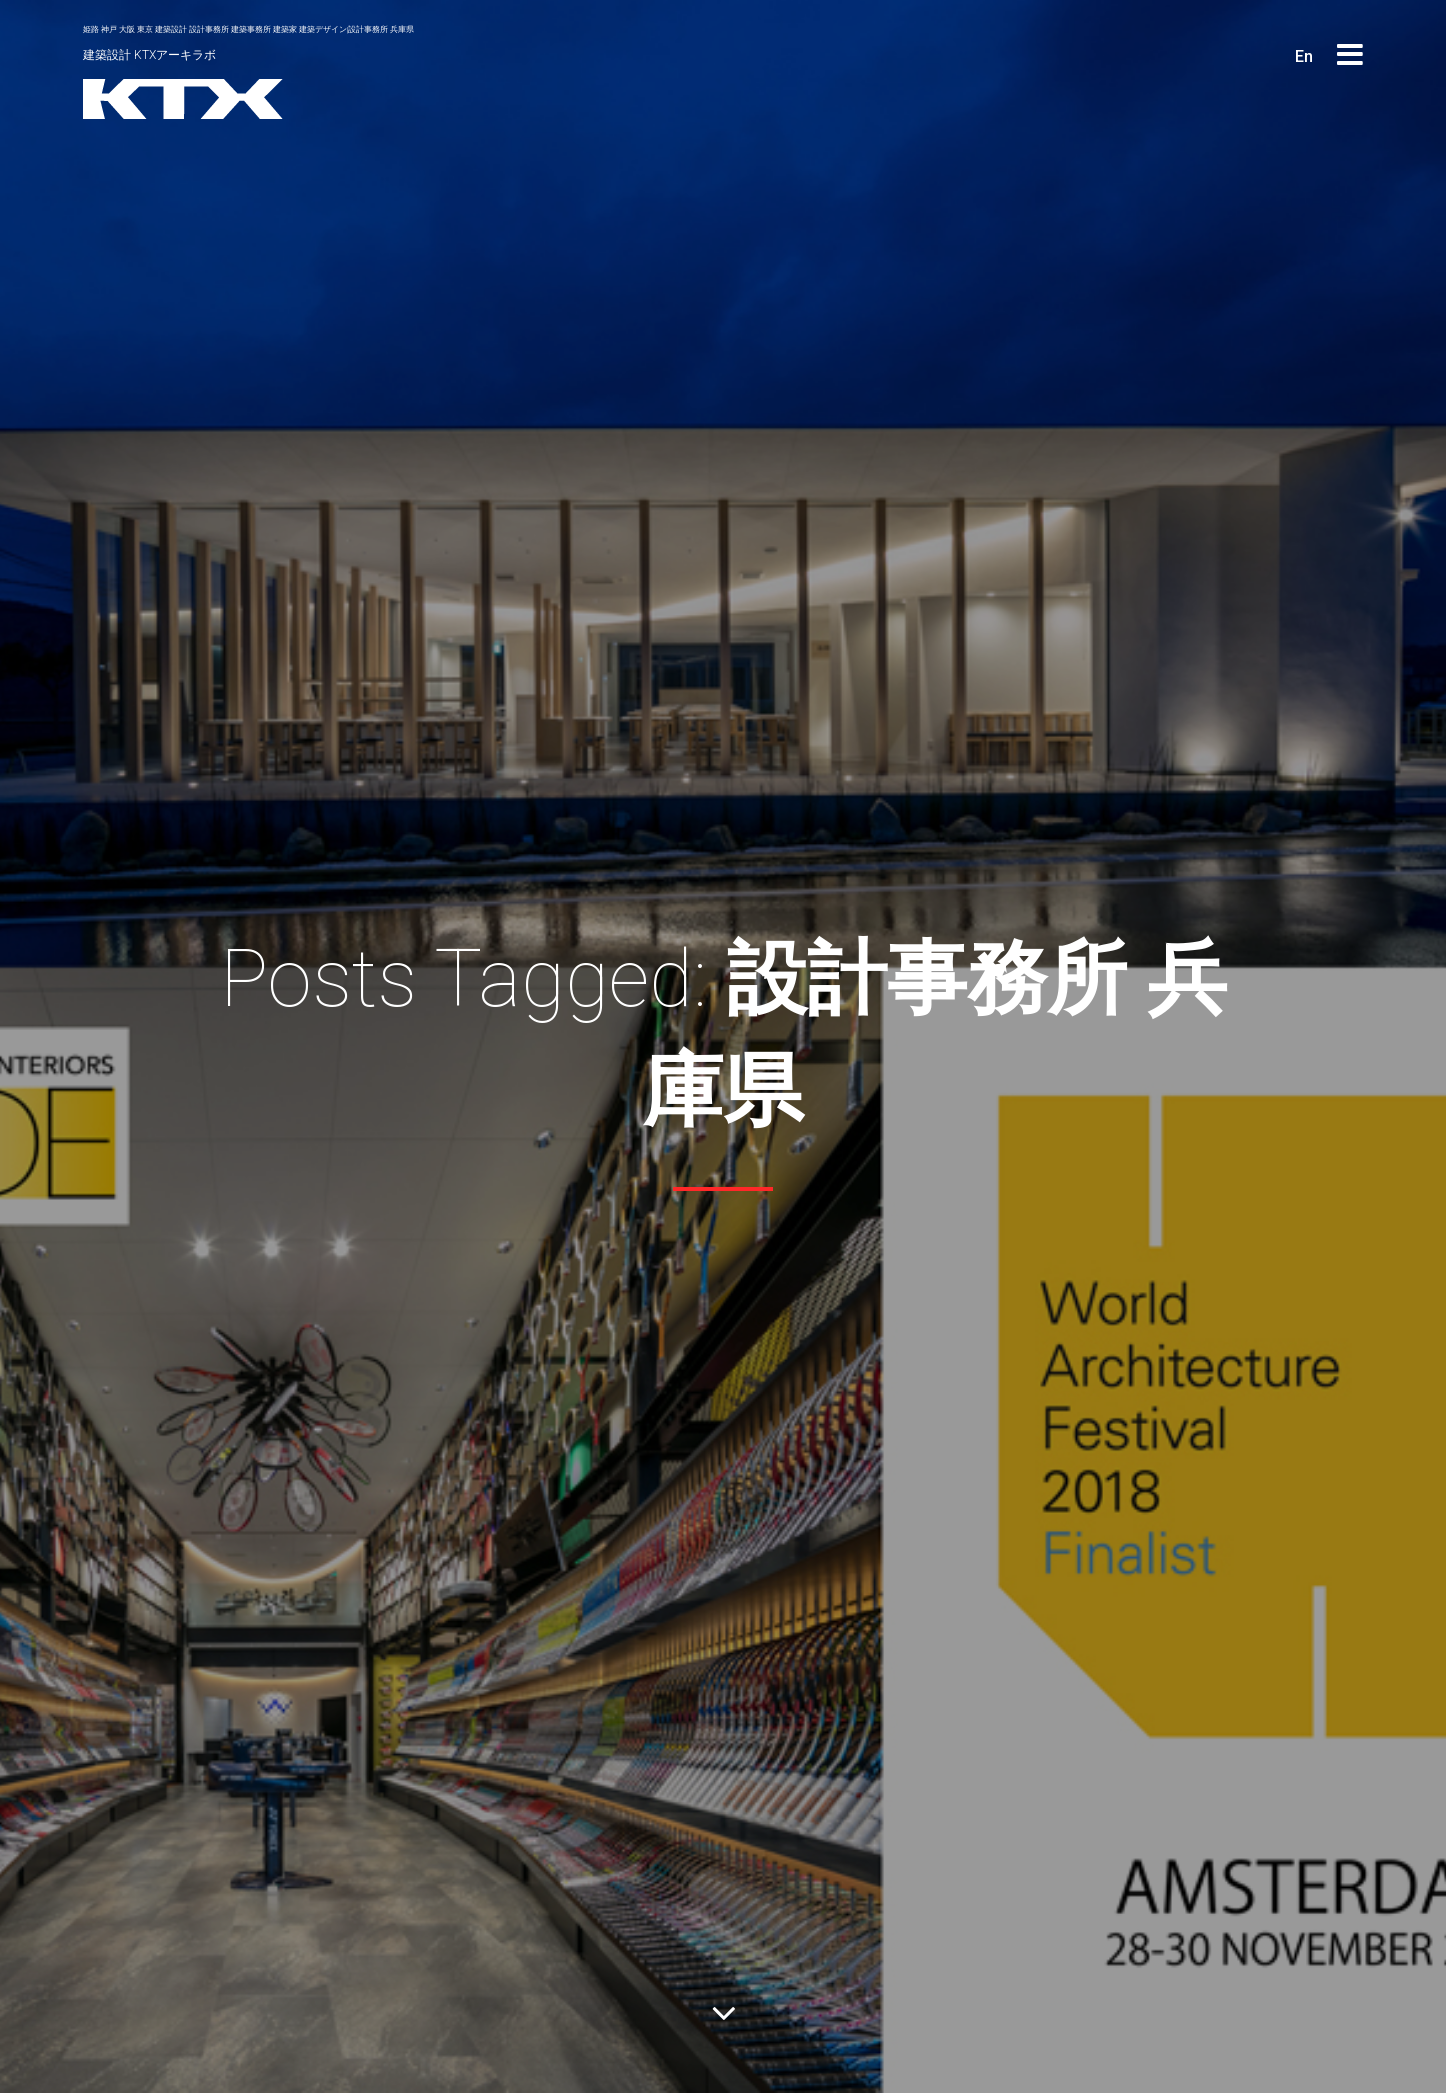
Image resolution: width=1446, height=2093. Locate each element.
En (1304, 56)
